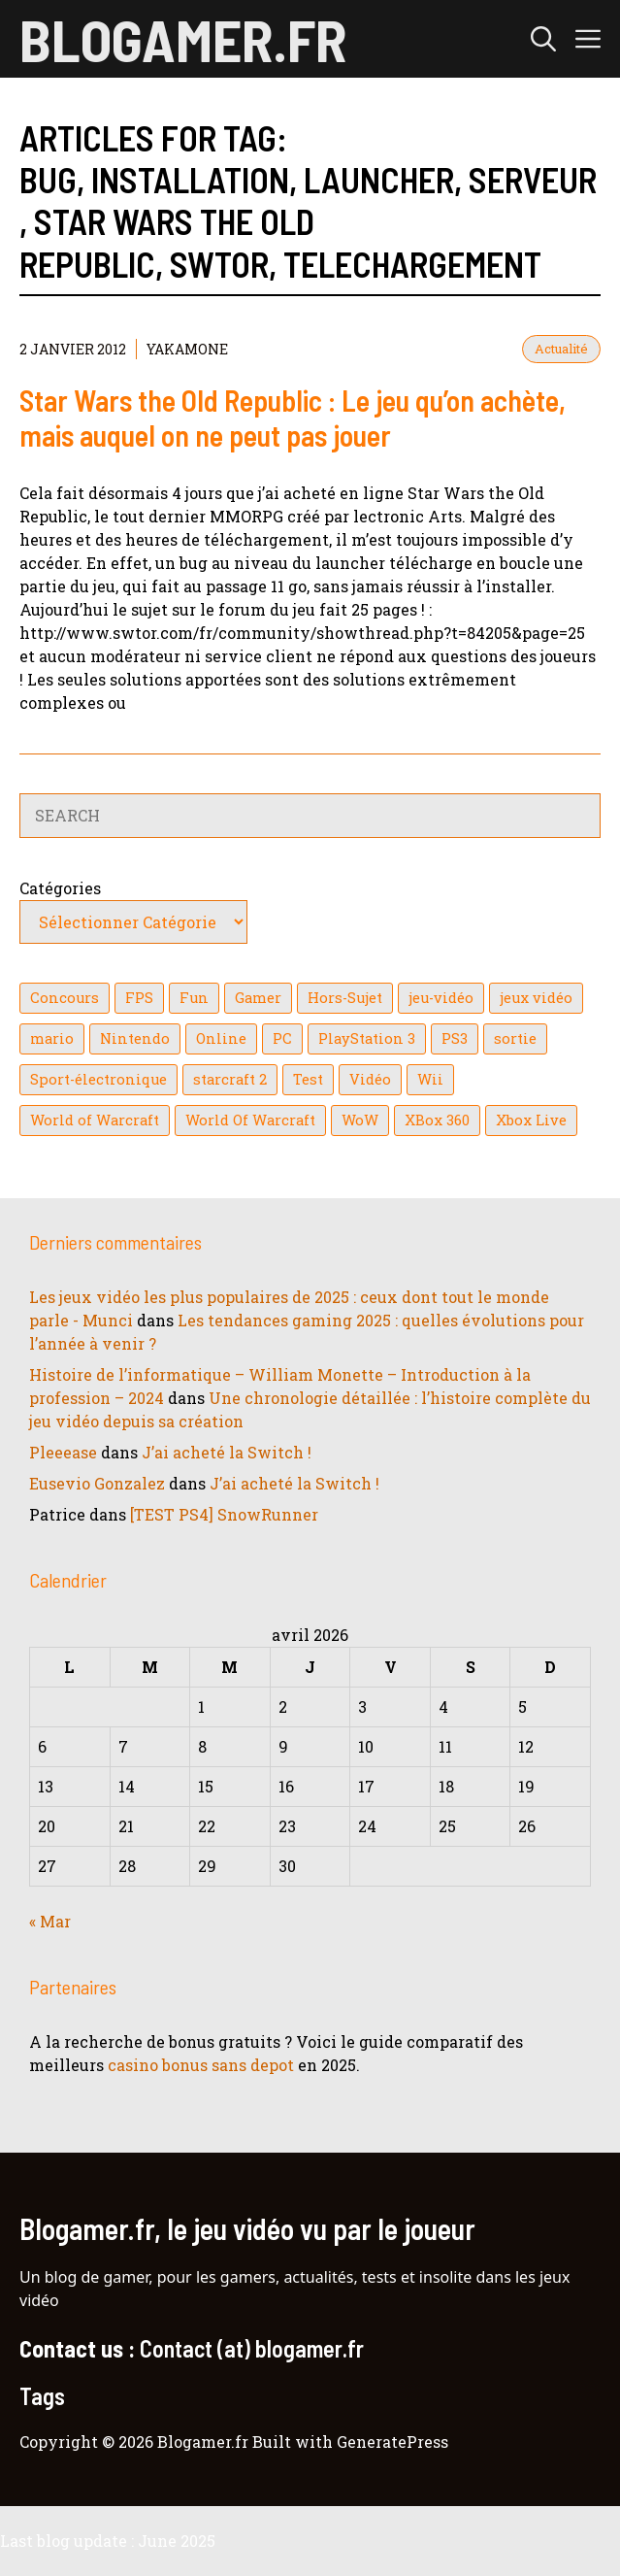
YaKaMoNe (187, 349)
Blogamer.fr (182, 39)
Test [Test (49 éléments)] (308, 1079)
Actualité (561, 348)
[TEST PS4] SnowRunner (224, 1514)
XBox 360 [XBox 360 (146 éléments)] (437, 1120)
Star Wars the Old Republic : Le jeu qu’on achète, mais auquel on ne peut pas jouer (292, 417)
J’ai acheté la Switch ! (226, 1452)
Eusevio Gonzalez (97, 1483)
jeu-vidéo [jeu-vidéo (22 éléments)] (440, 997)
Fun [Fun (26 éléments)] (194, 997)
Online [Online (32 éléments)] (221, 1038)
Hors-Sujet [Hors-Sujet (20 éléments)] (345, 997)
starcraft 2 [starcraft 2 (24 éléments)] (230, 1079)
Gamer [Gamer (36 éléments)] (258, 997)
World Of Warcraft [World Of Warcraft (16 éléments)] (250, 1120)
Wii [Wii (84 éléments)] (430, 1079)
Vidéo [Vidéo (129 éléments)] (370, 1079)
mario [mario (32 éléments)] (52, 1038)
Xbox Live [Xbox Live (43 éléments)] (531, 1120)
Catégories (60, 888)
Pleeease (63, 1452)
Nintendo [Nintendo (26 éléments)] (135, 1038)
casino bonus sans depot (201, 2065)
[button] (543, 39)
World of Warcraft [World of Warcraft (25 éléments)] (94, 1120)
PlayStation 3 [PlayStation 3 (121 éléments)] (366, 1038)
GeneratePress (392, 2441)
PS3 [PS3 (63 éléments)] (454, 1038)
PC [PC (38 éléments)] (282, 1038)
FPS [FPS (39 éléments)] (139, 997)
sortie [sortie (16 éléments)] (515, 1038)
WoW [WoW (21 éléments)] (360, 1120)
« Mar (50, 1921)
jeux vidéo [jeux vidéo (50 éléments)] (536, 997)
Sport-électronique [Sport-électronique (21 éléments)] (98, 1079)
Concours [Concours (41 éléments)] (64, 997)
